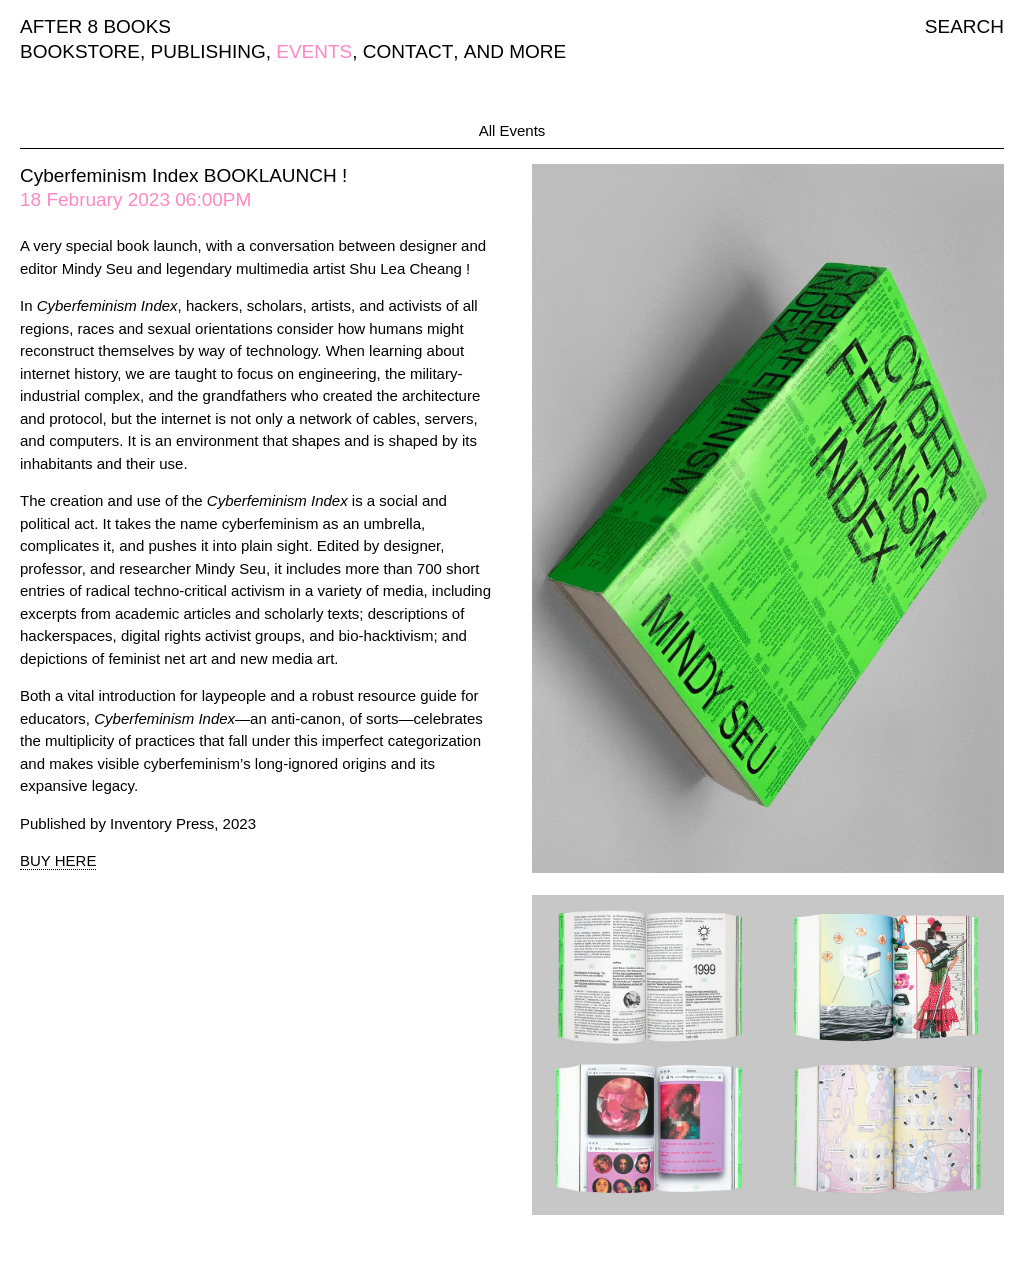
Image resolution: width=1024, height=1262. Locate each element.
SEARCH (964, 26)
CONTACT (408, 51)
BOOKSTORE (80, 51)
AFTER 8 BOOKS (95, 26)
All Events (512, 130)
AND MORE (515, 51)
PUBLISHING (208, 51)
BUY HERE (58, 860)
